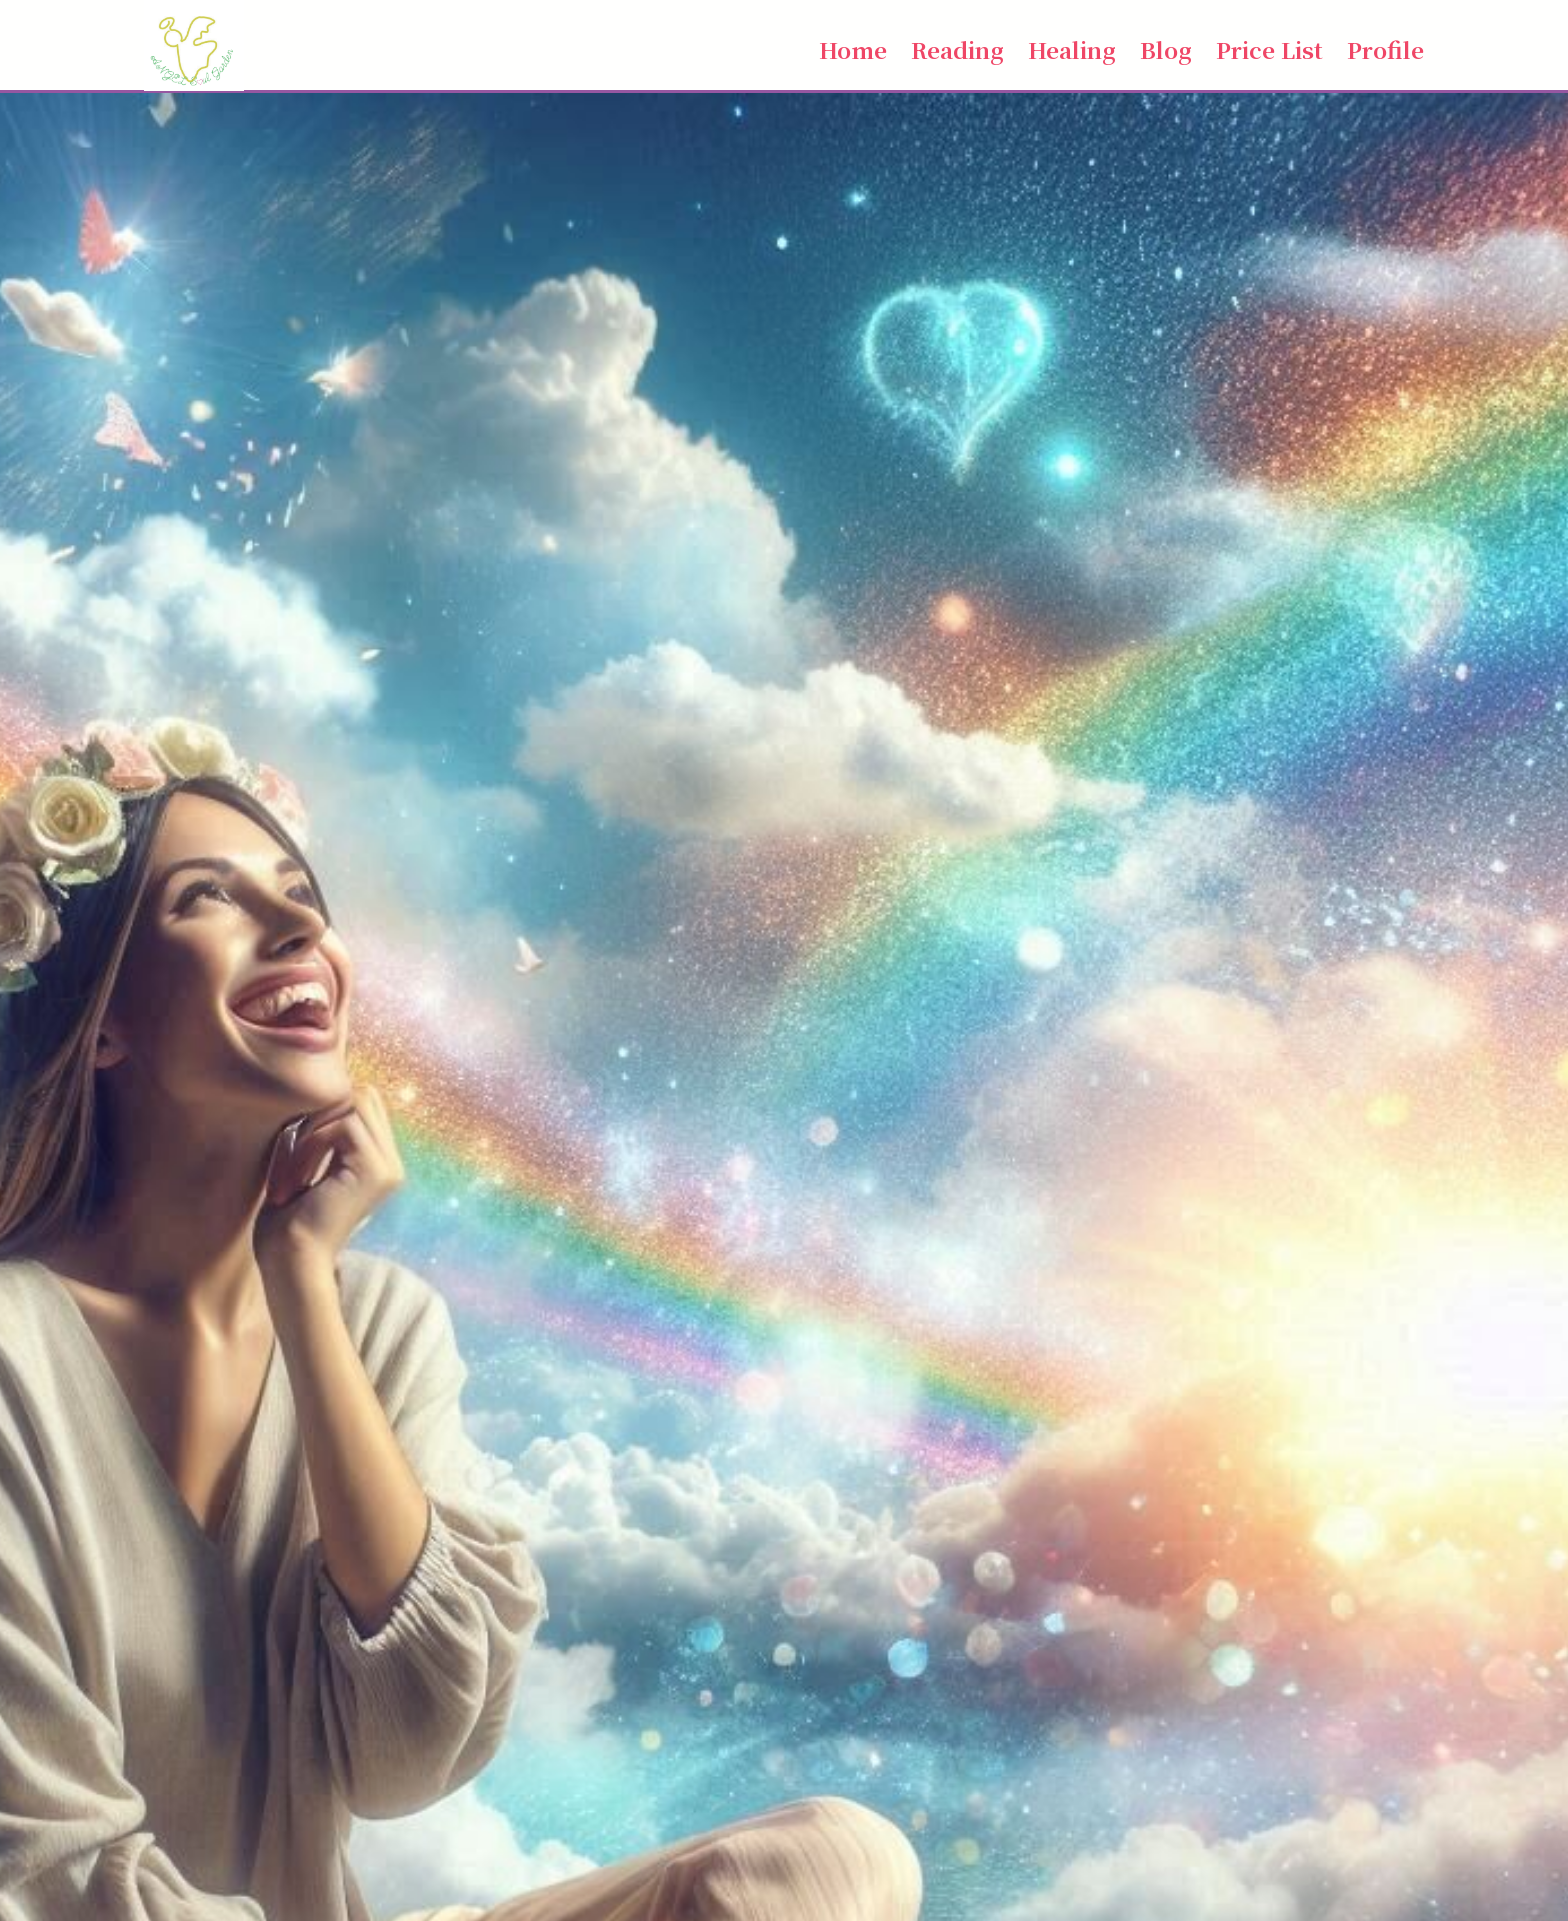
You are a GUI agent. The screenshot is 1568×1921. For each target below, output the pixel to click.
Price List (1269, 49)
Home (853, 49)
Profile (1385, 49)
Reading (957, 49)
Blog (1166, 49)
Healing (1072, 49)
